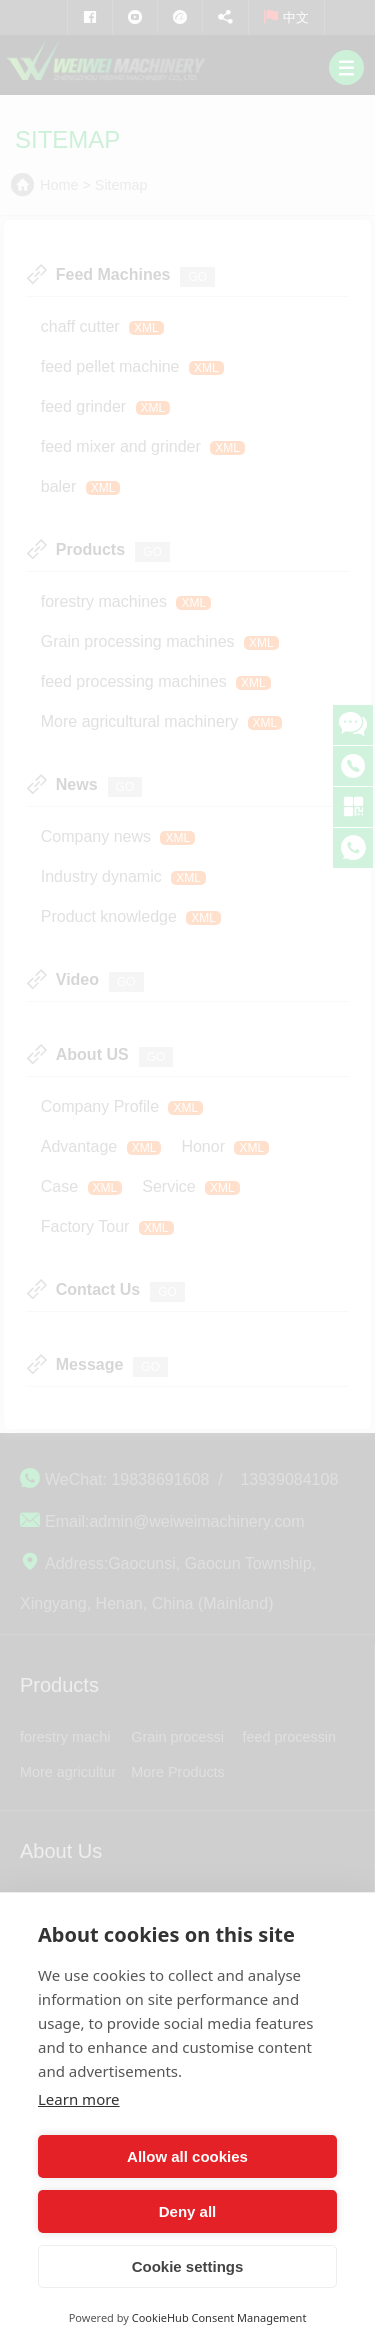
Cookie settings (188, 2266)
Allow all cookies (187, 2156)
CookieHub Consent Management (219, 2317)
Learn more (79, 2099)
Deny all (188, 2211)
